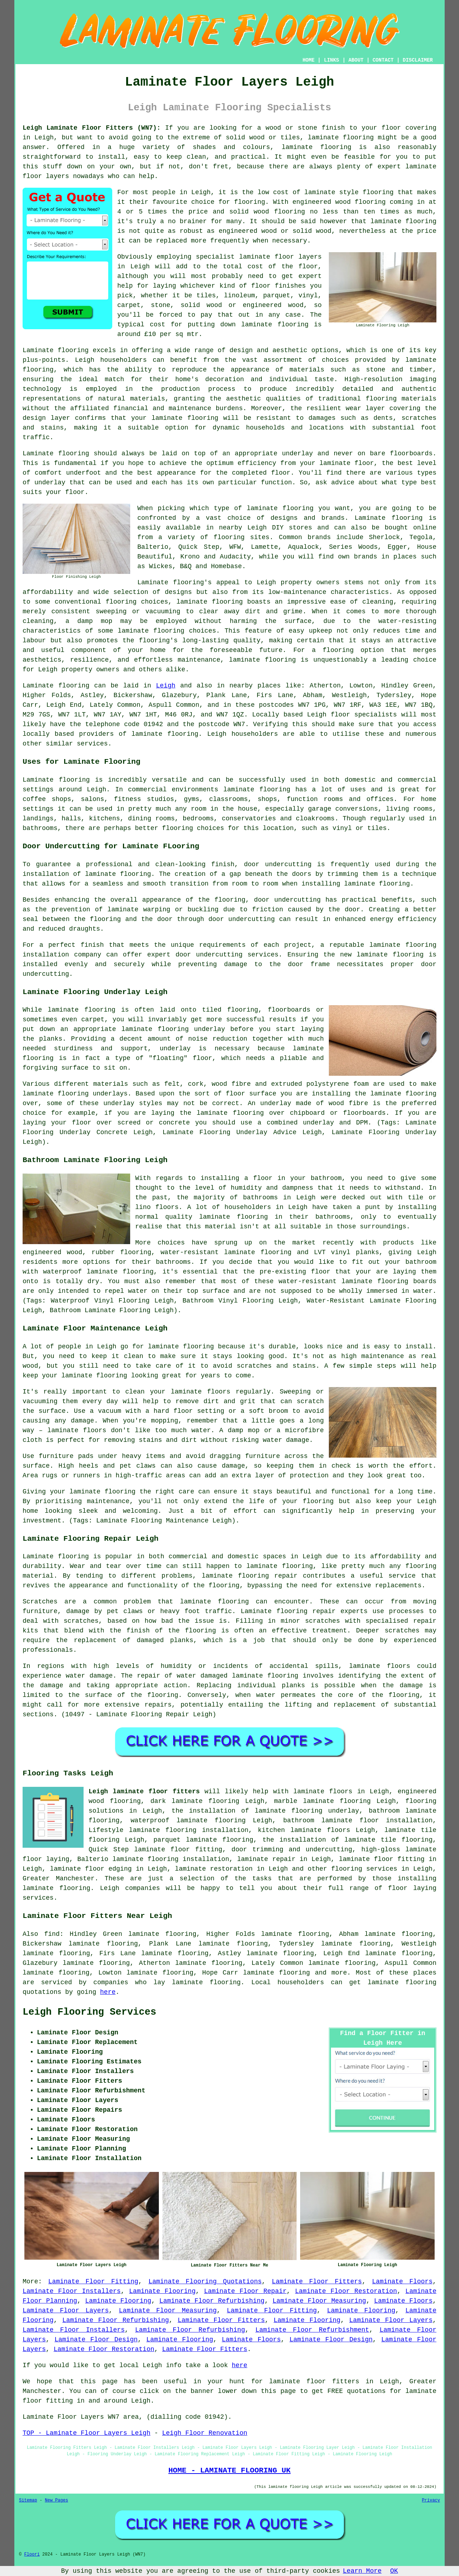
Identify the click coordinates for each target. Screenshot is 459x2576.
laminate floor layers (280, 256)
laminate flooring (403, 221)
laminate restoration (214, 1868)
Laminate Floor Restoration (346, 2291)
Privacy (431, 2500)
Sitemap (28, 2500)
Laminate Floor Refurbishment (312, 2329)
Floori (31, 2554)
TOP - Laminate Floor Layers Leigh (86, 2433)
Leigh (165, 685)
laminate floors (322, 1791)
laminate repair (266, 1859)
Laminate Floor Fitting (93, 2281)
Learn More (362, 2571)
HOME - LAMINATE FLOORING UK (229, 2470)
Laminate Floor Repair (245, 2291)
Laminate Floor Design (96, 2339)
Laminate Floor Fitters (317, 2281)
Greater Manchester (59, 1878)
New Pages (56, 2500)
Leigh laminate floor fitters (144, 1791)
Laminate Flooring (162, 2291)
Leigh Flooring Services (89, 2012)
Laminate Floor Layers (66, 2310)
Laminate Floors (402, 2281)
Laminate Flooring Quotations (205, 2281)
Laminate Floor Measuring (319, 2300)
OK (394, 2571)
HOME (309, 60)
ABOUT (356, 60)
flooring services (364, 1868)
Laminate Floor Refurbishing (211, 2300)
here (107, 1992)
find (52, 1934)
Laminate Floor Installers (72, 2291)
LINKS (331, 60)
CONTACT (383, 60)
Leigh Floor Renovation (204, 2433)
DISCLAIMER (418, 60)
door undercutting (277, 864)
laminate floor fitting (382, 1859)
